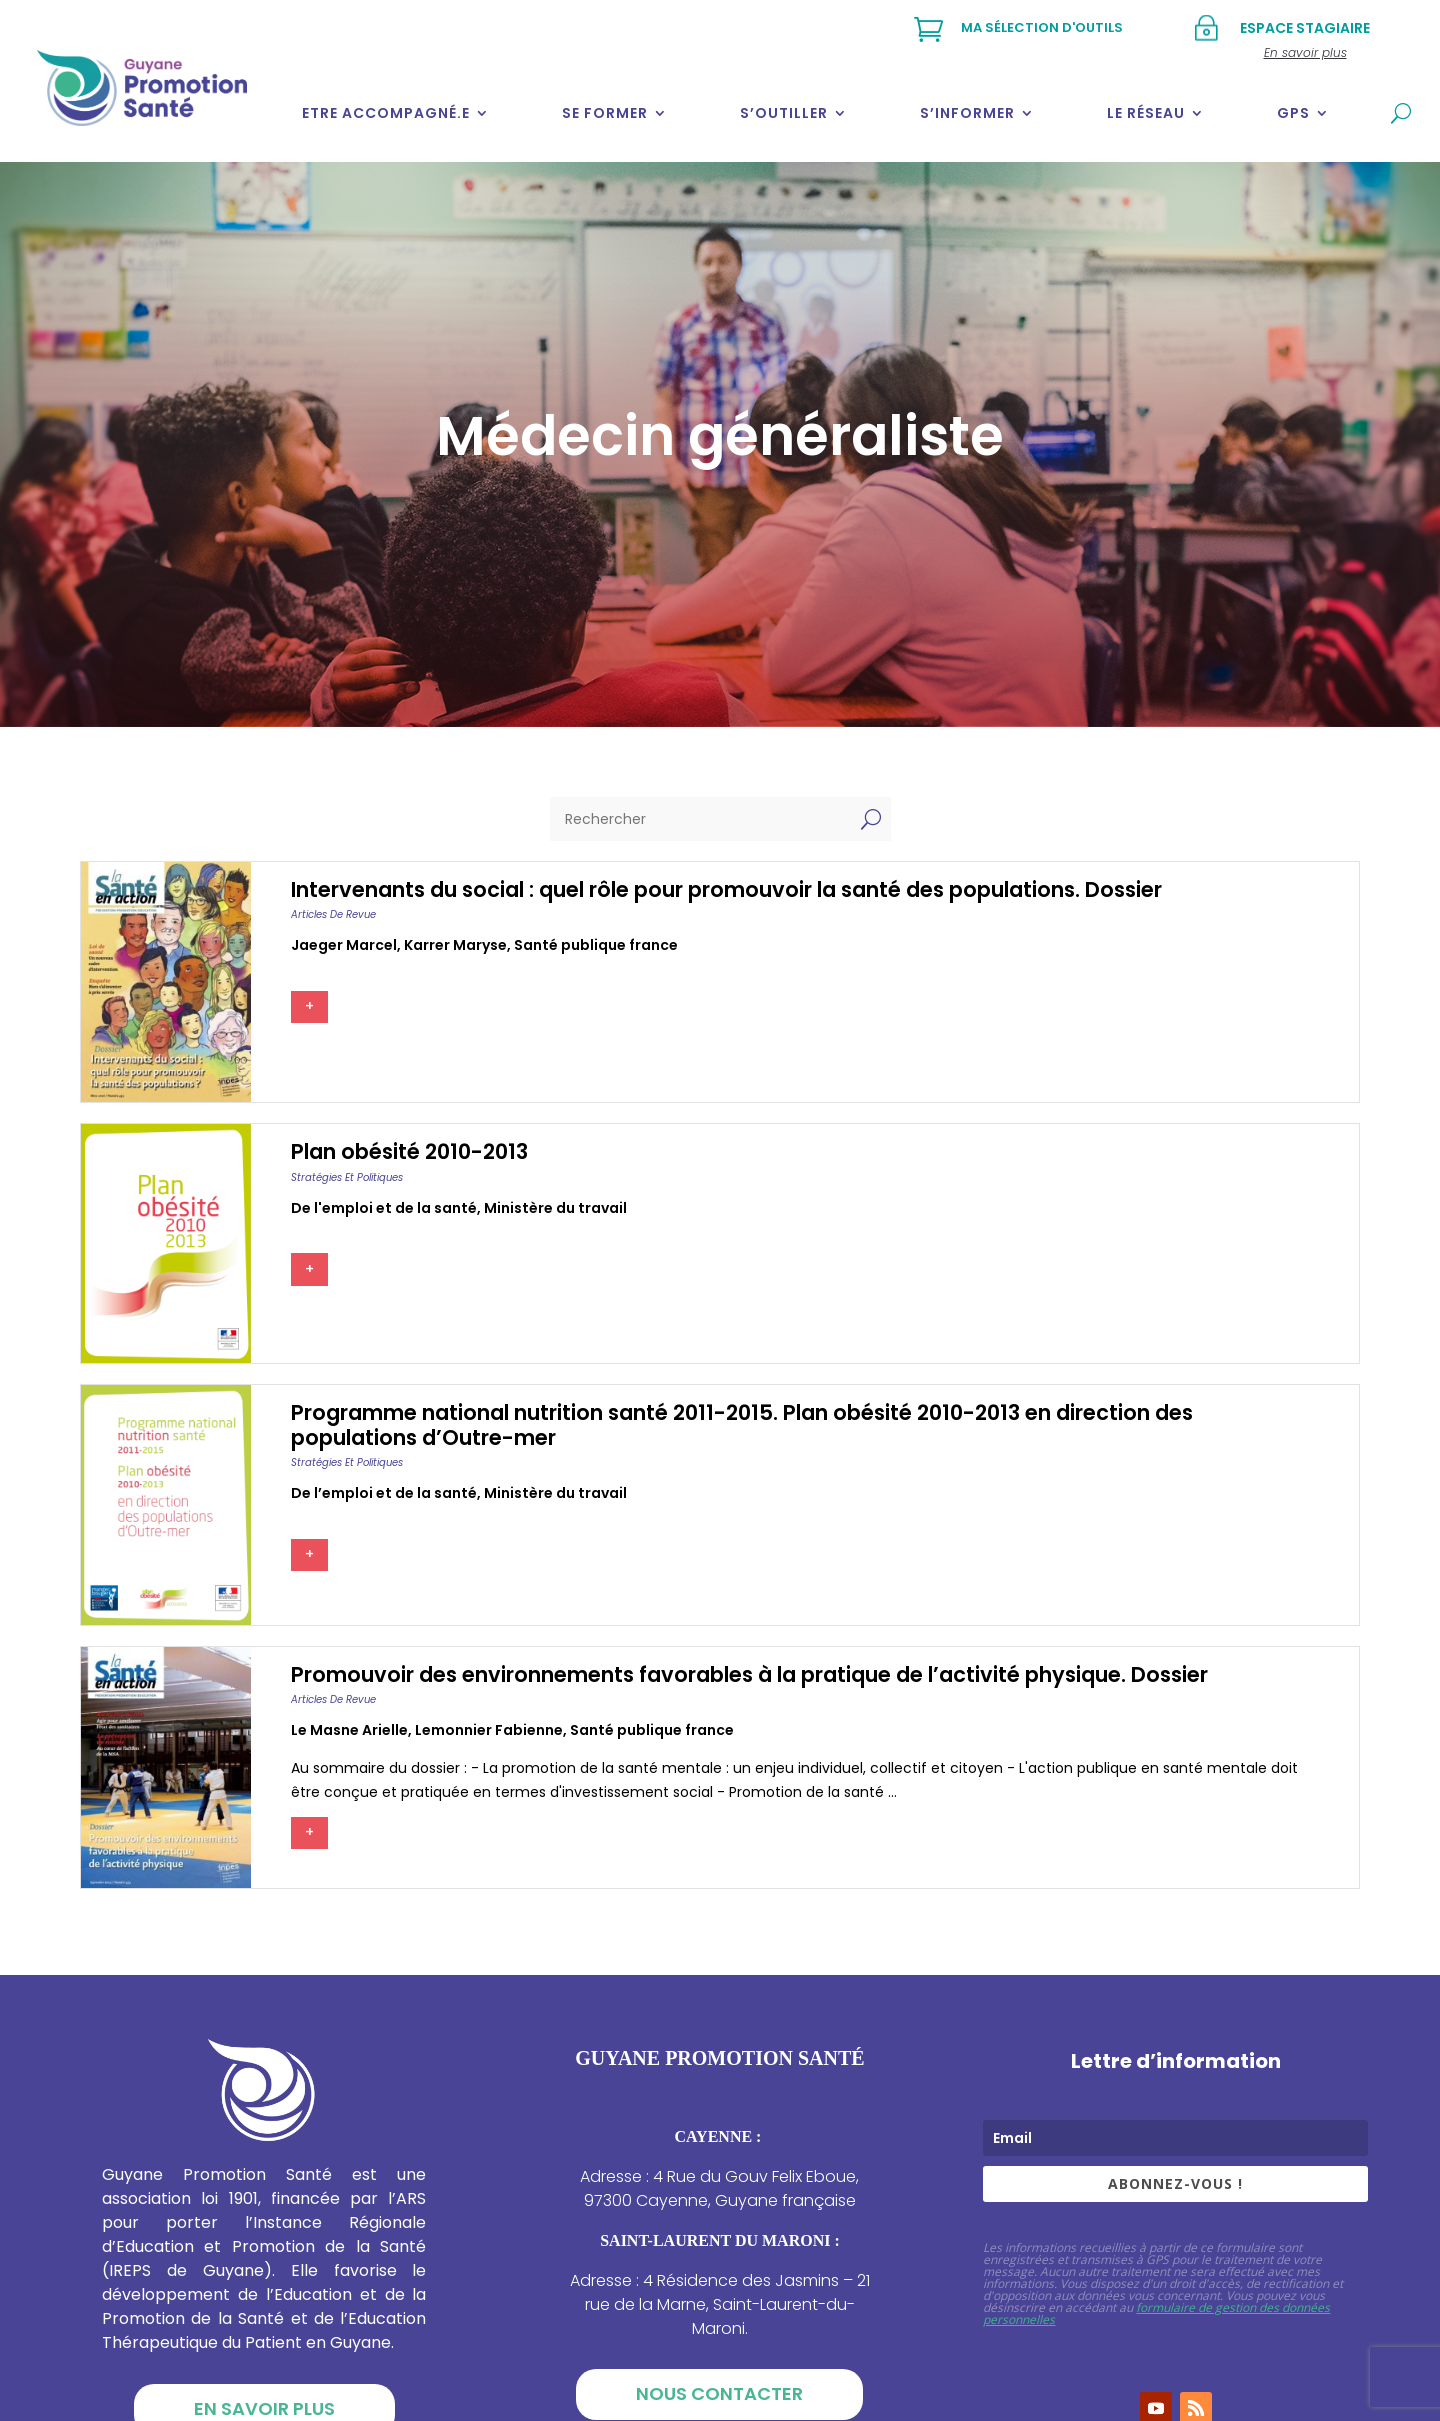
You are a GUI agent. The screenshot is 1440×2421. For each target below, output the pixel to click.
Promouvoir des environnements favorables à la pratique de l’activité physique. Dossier (749, 1674)
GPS (1293, 113)
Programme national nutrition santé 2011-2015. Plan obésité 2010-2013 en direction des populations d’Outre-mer (742, 1425)
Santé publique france (596, 945)
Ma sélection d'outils (1042, 27)
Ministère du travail (555, 1208)
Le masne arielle (349, 1730)
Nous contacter (719, 2393)
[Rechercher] (700, 819)
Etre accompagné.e (386, 113)
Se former (605, 113)
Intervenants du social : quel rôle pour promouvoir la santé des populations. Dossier (726, 889)
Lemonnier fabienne (489, 1730)
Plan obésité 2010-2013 (409, 1151)
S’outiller (784, 113)
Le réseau (1146, 113)
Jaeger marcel (344, 945)
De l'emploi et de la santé (384, 1208)
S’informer (967, 113)
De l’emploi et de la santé (384, 1493)
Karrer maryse (455, 945)
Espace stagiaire (1305, 28)
